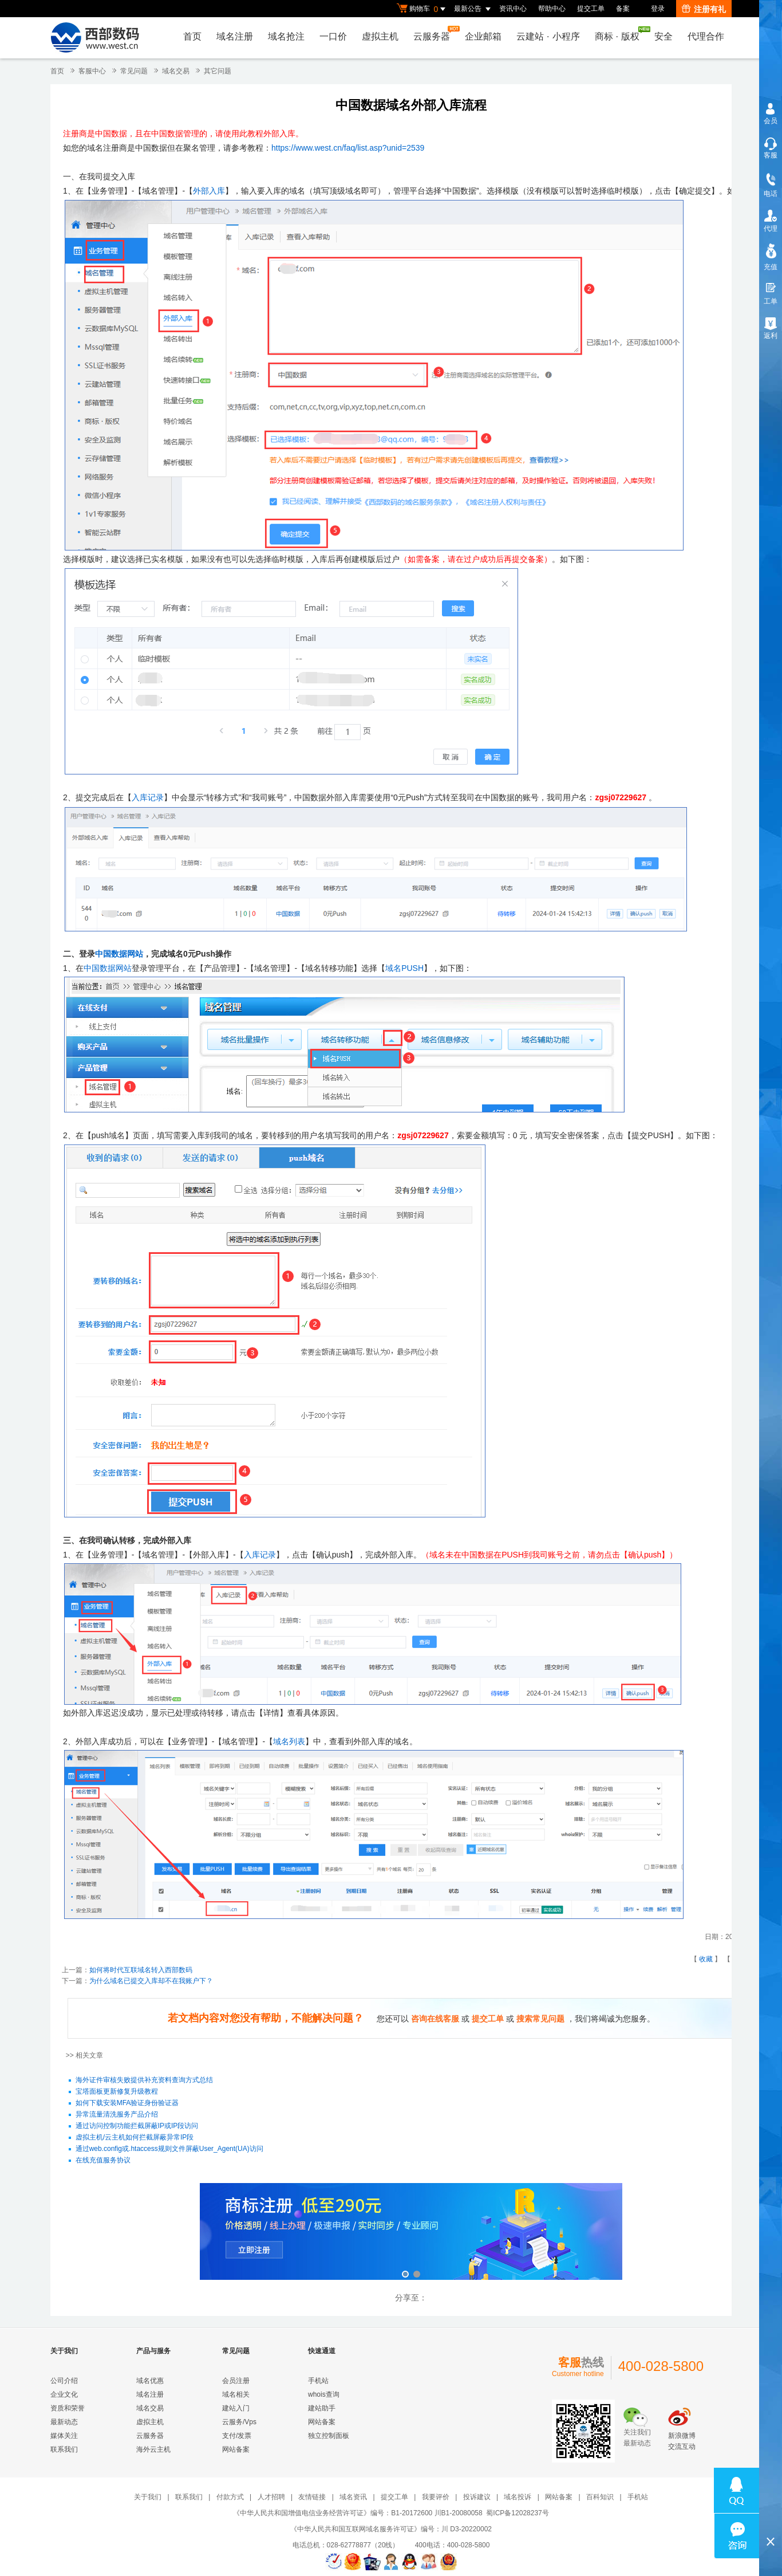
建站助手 (321, 2408)
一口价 (333, 36)
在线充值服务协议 (103, 2161)
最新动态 (64, 2422)
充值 (770, 267)
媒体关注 (64, 2436)
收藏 (706, 1959)
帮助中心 (552, 9)
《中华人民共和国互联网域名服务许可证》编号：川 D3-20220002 (391, 2529)
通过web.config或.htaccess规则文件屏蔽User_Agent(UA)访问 (169, 2149)
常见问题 (134, 71)
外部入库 (209, 190)
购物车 (422, 9)
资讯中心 (513, 9)
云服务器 (434, 33)
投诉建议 (477, 2497)
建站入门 (236, 2408)
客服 (770, 155)
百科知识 (600, 2497)
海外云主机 (153, 2449)
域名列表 (289, 1741)
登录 (658, 9)
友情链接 (312, 2497)
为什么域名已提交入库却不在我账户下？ (151, 1981)
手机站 (318, 2381)
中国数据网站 (119, 953)
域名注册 (234, 36)
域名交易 (175, 71)
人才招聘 (271, 2497)
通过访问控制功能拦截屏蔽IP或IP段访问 (137, 2126)
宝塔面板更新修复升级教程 (117, 2092)
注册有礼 (704, 9)
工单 (770, 301)
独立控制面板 (328, 2436)
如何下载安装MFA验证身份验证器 (127, 2103)
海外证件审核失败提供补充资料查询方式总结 (144, 2080)
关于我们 (147, 2497)
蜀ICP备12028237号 (517, 2513)
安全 (663, 36)
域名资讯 (353, 2497)
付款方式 (230, 2497)
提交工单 (591, 9)
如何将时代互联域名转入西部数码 (140, 1970)
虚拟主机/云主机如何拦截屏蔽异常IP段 (135, 2138)
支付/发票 (236, 2436)
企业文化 (64, 2394)
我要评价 (435, 2497)
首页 (192, 36)
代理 (770, 229)
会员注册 (236, 2381)
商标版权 (620, 33)
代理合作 (706, 36)
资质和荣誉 (67, 2408)
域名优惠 (150, 2381)
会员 (770, 121)
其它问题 (217, 71)
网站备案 (236, 2449)
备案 (623, 9)
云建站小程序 (547, 36)
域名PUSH (404, 968)
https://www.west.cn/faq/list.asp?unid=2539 (347, 147)
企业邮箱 (483, 36)
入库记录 (148, 797)
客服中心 (92, 71)
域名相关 (236, 2394)
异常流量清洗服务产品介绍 (117, 2115)
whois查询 (323, 2394)
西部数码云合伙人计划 (411, 2232)
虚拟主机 (380, 36)
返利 (770, 336)
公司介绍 (64, 2381)
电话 (770, 194)
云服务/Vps (239, 2422)
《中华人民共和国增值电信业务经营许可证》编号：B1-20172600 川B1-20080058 (357, 2513)
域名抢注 (286, 36)
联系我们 (64, 2449)
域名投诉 (517, 2497)
